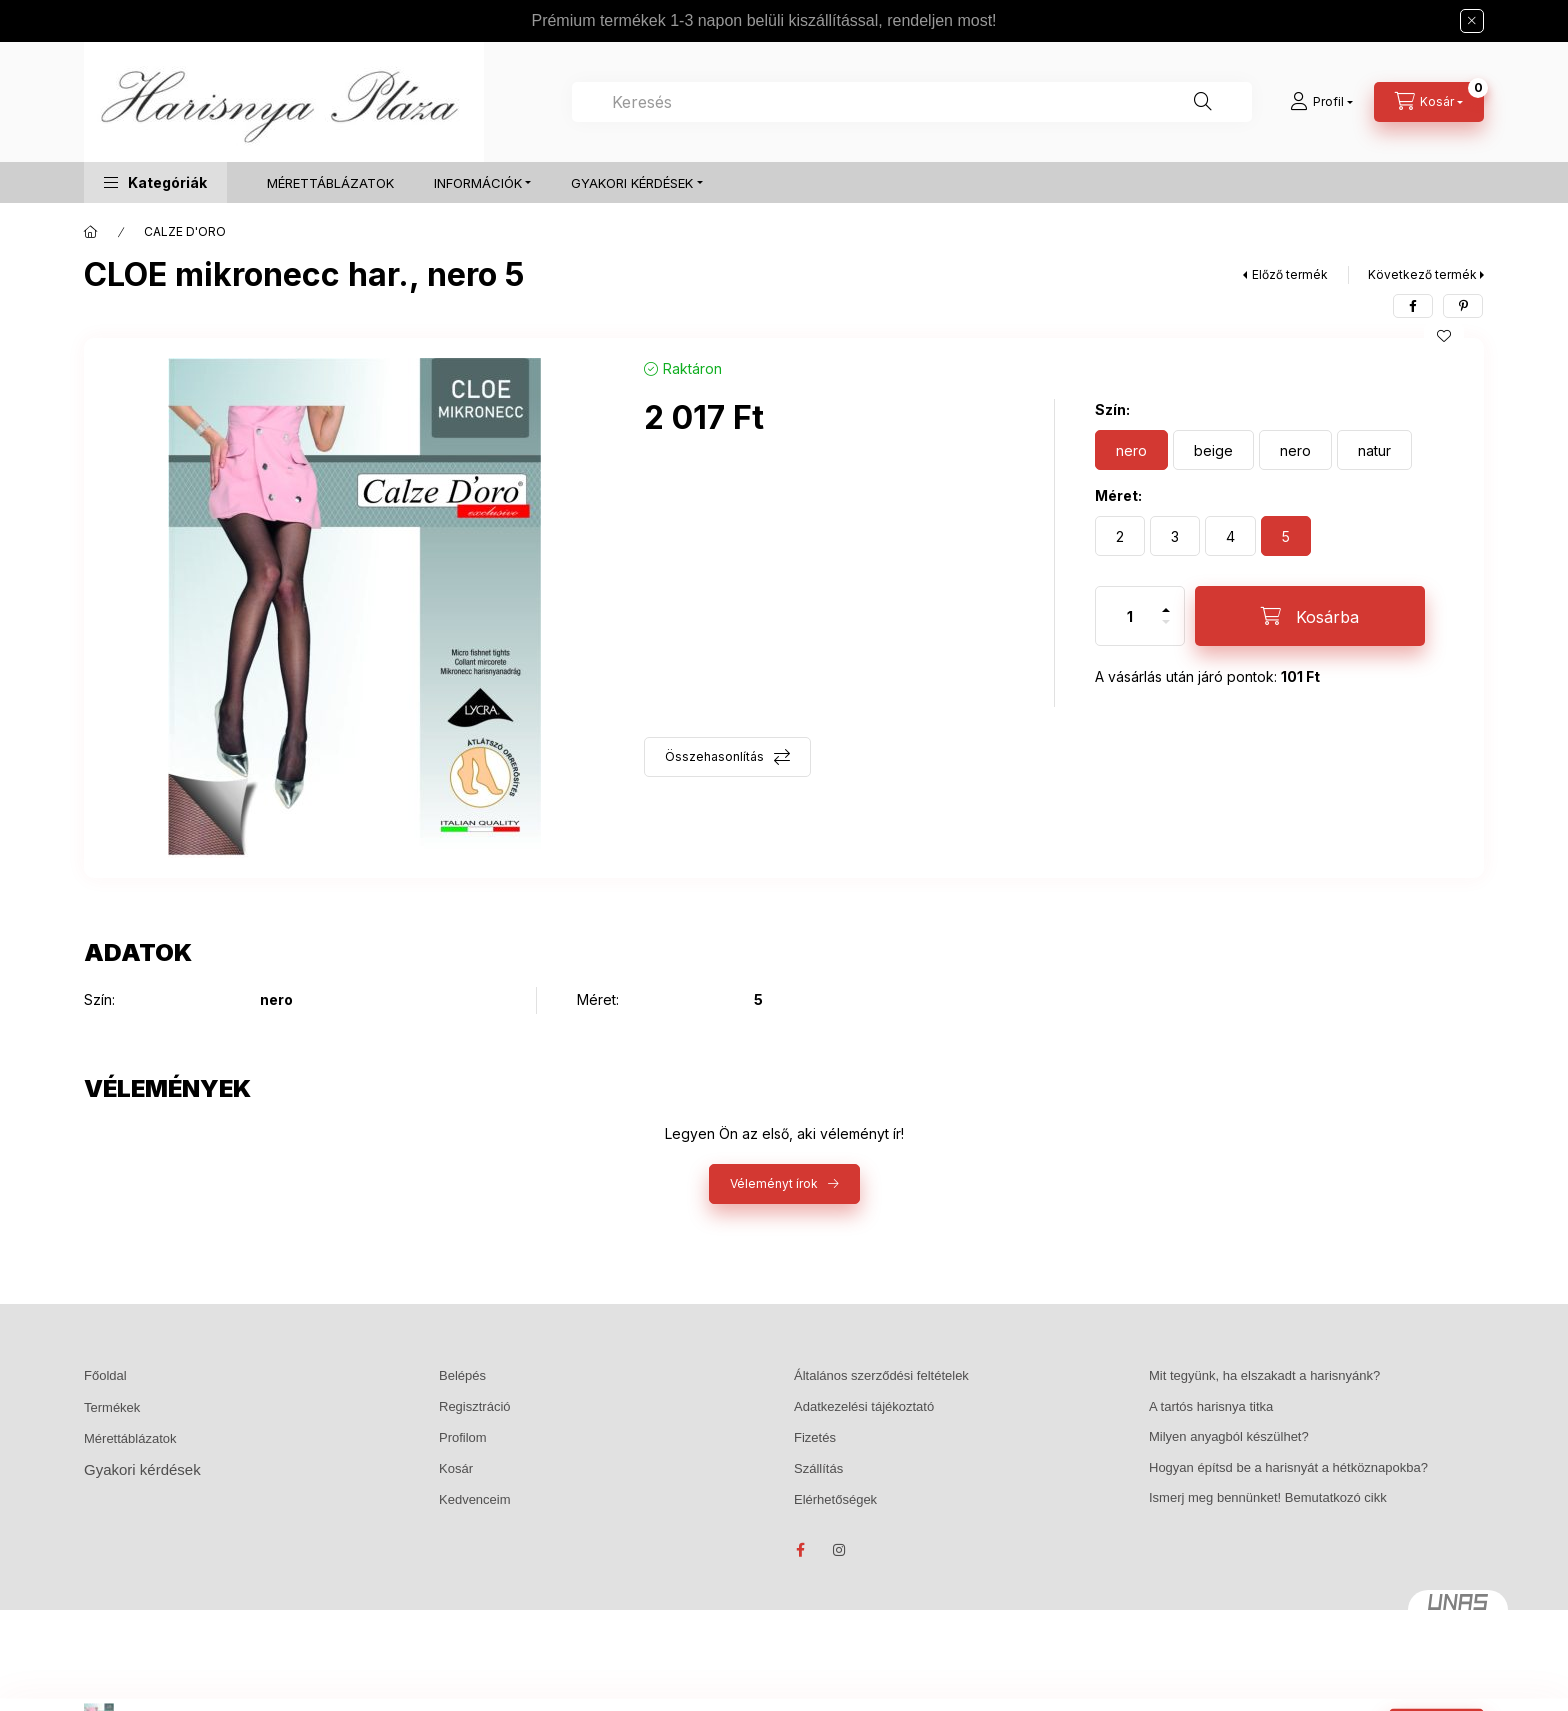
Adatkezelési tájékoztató (864, 1406)
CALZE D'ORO (185, 231)
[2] (1120, 536)
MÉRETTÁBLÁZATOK (330, 183)
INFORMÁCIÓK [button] (478, 183)
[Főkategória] (91, 232)
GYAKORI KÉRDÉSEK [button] (632, 183)
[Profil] (1321, 102)
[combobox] (912, 102)
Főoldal (105, 1375)
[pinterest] (1463, 306)
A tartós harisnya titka (1211, 1406)
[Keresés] (1203, 102)
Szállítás (818, 1468)
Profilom (463, 1437)
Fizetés (815, 1437)
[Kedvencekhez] (1444, 336)
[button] (155, 182)
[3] (1175, 536)
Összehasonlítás (714, 756)
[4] (1230, 536)
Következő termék (1422, 274)
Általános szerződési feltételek (881, 1375)
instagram (840, 1550)
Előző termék (1290, 274)
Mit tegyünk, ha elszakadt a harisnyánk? (1264, 1375)
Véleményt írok (774, 1183)
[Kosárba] (1310, 616)
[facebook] (1413, 306)
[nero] (1131, 450)
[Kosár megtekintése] (1429, 102)
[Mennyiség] (1130, 616)
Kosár (456, 1468)
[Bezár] (1472, 21)
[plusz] (1166, 601)
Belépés (462, 1375)
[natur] (1374, 450)
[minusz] (1166, 630)
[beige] (1213, 450)
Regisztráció (475, 1406)
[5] (1286, 536)
